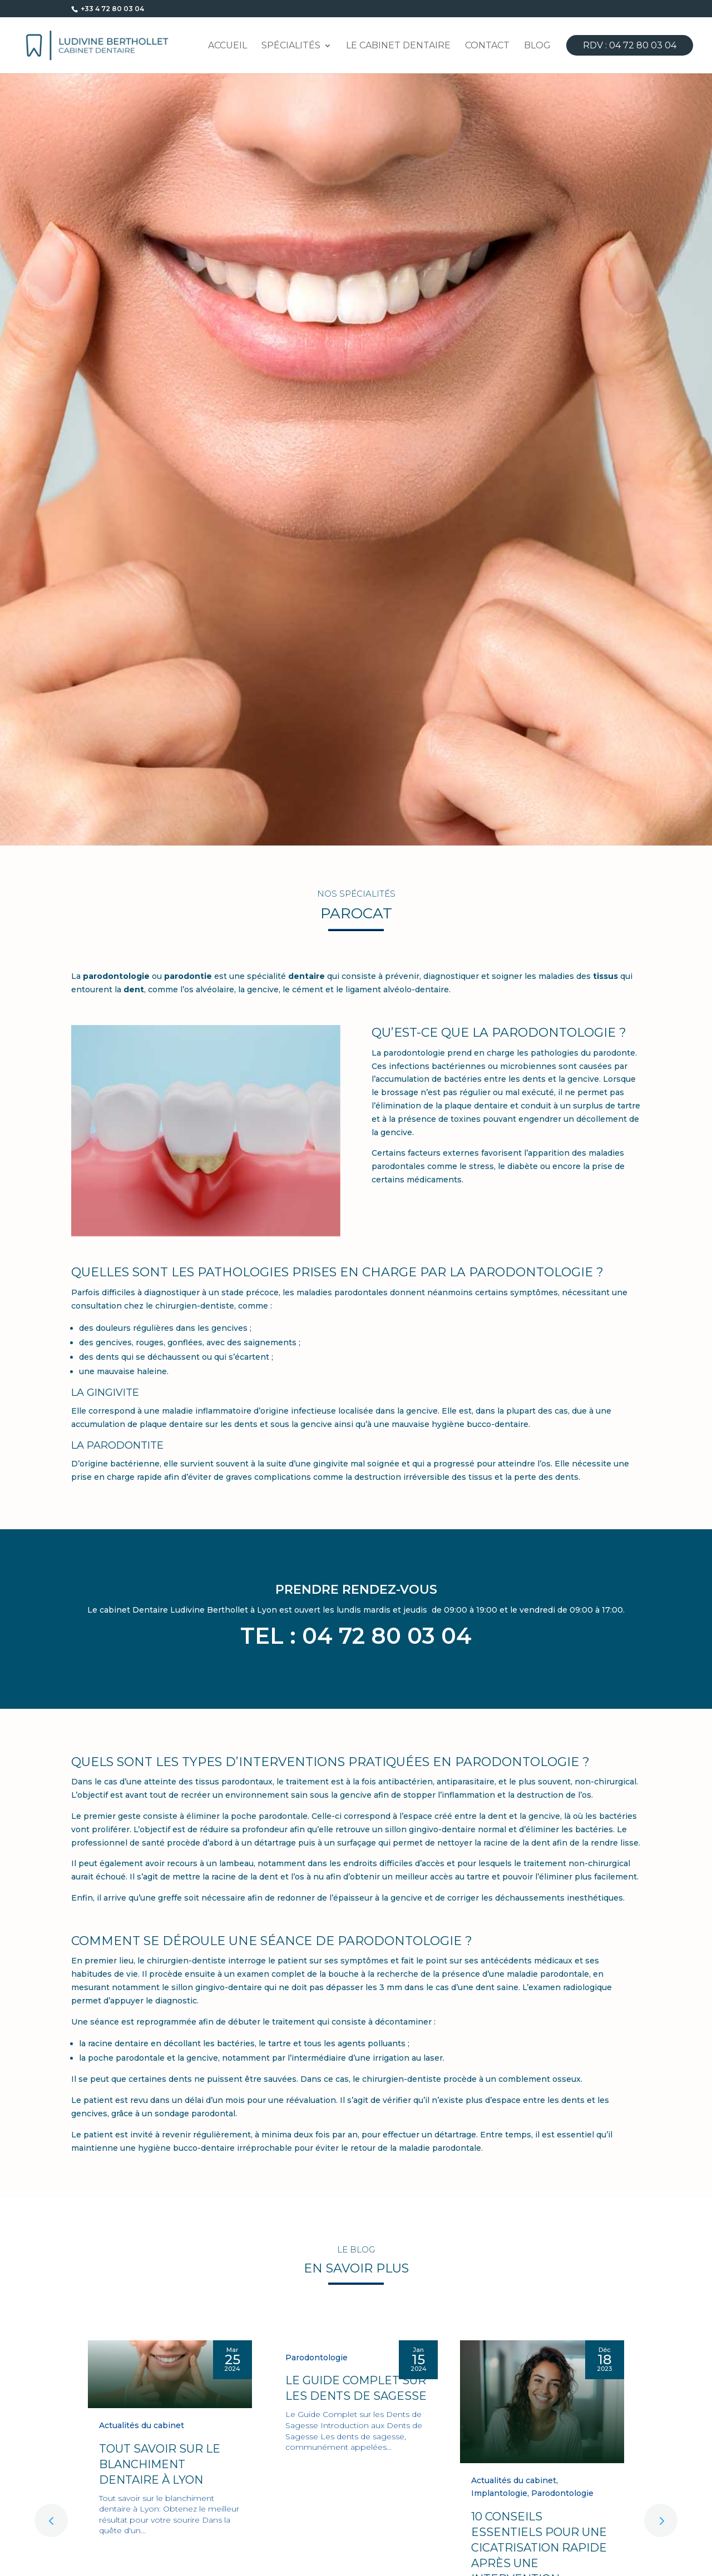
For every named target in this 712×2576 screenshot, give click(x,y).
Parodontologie (316, 2358)
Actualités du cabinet (141, 2425)
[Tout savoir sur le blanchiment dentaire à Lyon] (170, 2374)
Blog (537, 46)
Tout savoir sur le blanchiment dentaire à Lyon (159, 2464)
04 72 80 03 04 (387, 1635)
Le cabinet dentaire (398, 46)
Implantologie (499, 2493)
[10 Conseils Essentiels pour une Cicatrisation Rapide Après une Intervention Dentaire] (542, 2401)
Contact (487, 46)
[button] (661, 2520)
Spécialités (290, 46)
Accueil (227, 46)
